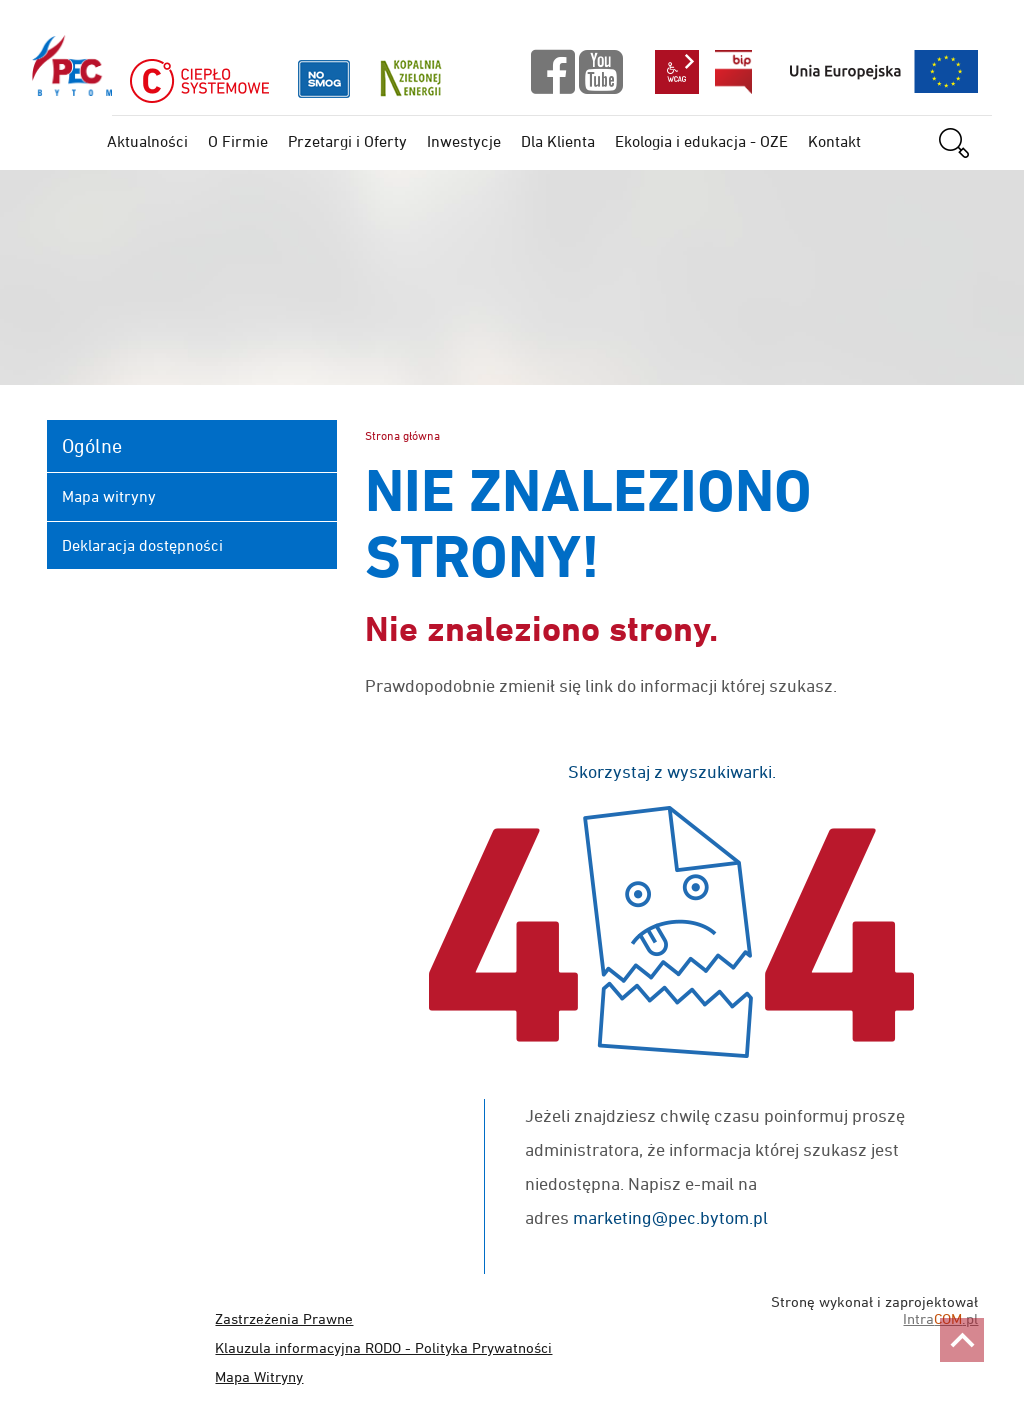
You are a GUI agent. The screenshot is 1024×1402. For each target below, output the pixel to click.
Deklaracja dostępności (142, 545)
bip (733, 72)
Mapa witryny (109, 496)
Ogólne (92, 445)
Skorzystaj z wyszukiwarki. (672, 771)
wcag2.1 (677, 72)
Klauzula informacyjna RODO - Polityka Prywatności (383, 1347)
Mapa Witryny (259, 1376)
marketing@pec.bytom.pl (670, 1217)
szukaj (964, 143)
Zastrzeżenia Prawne (284, 1318)
